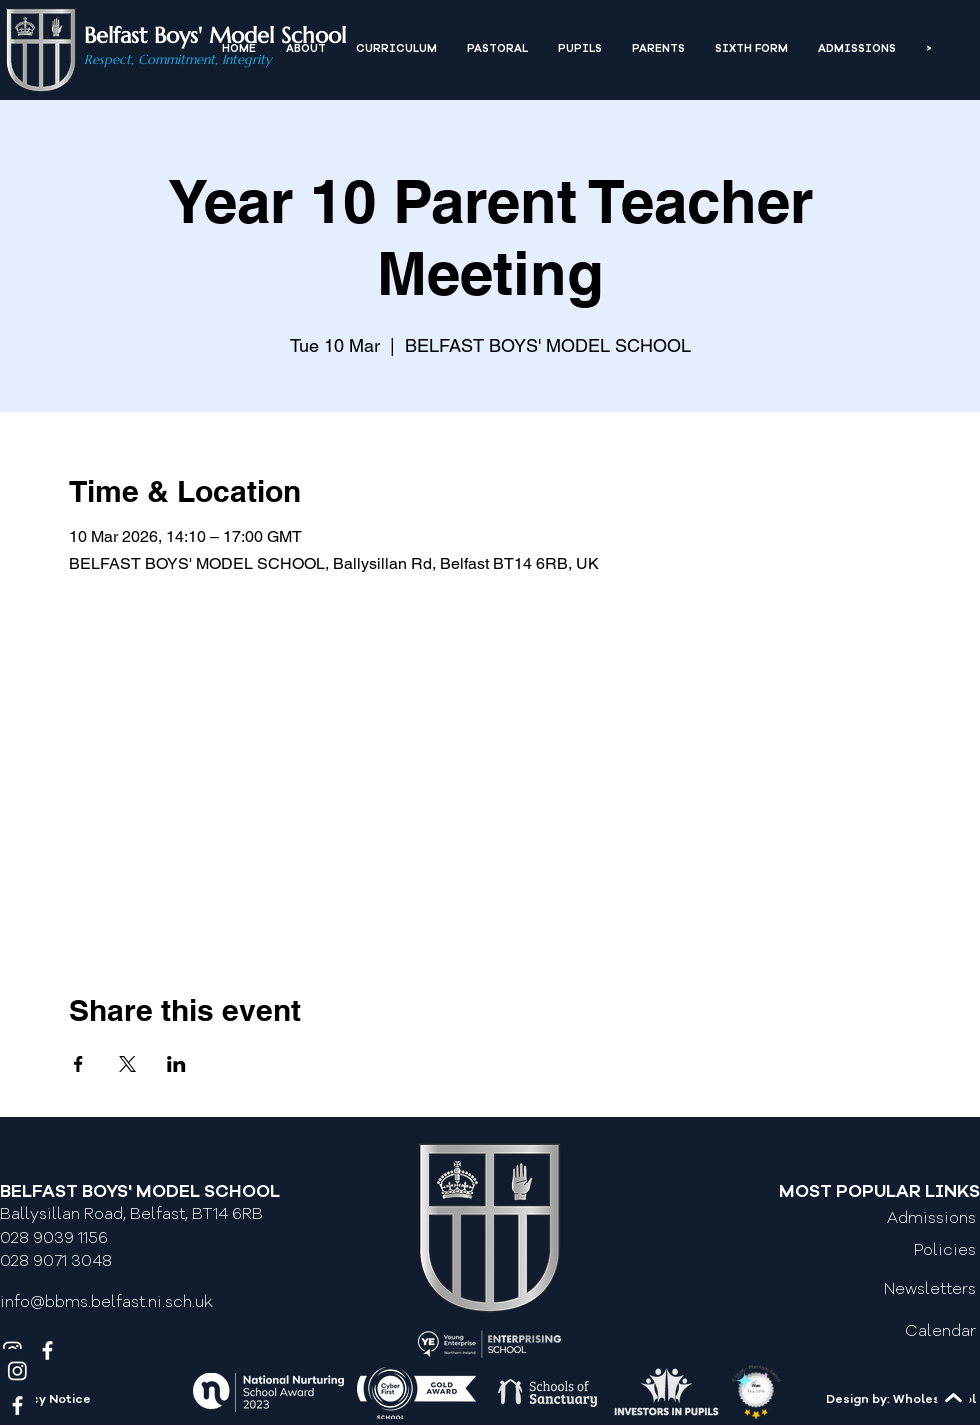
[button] (306, 50)
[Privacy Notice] (87, 1401)
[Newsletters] (893, 1290)
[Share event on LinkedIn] (176, 1064)
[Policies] (893, 1251)
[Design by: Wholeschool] (881, 1401)
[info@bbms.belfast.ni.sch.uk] (115, 1304)
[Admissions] (893, 1219)
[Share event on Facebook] (78, 1064)
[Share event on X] (127, 1064)
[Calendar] (893, 1333)
